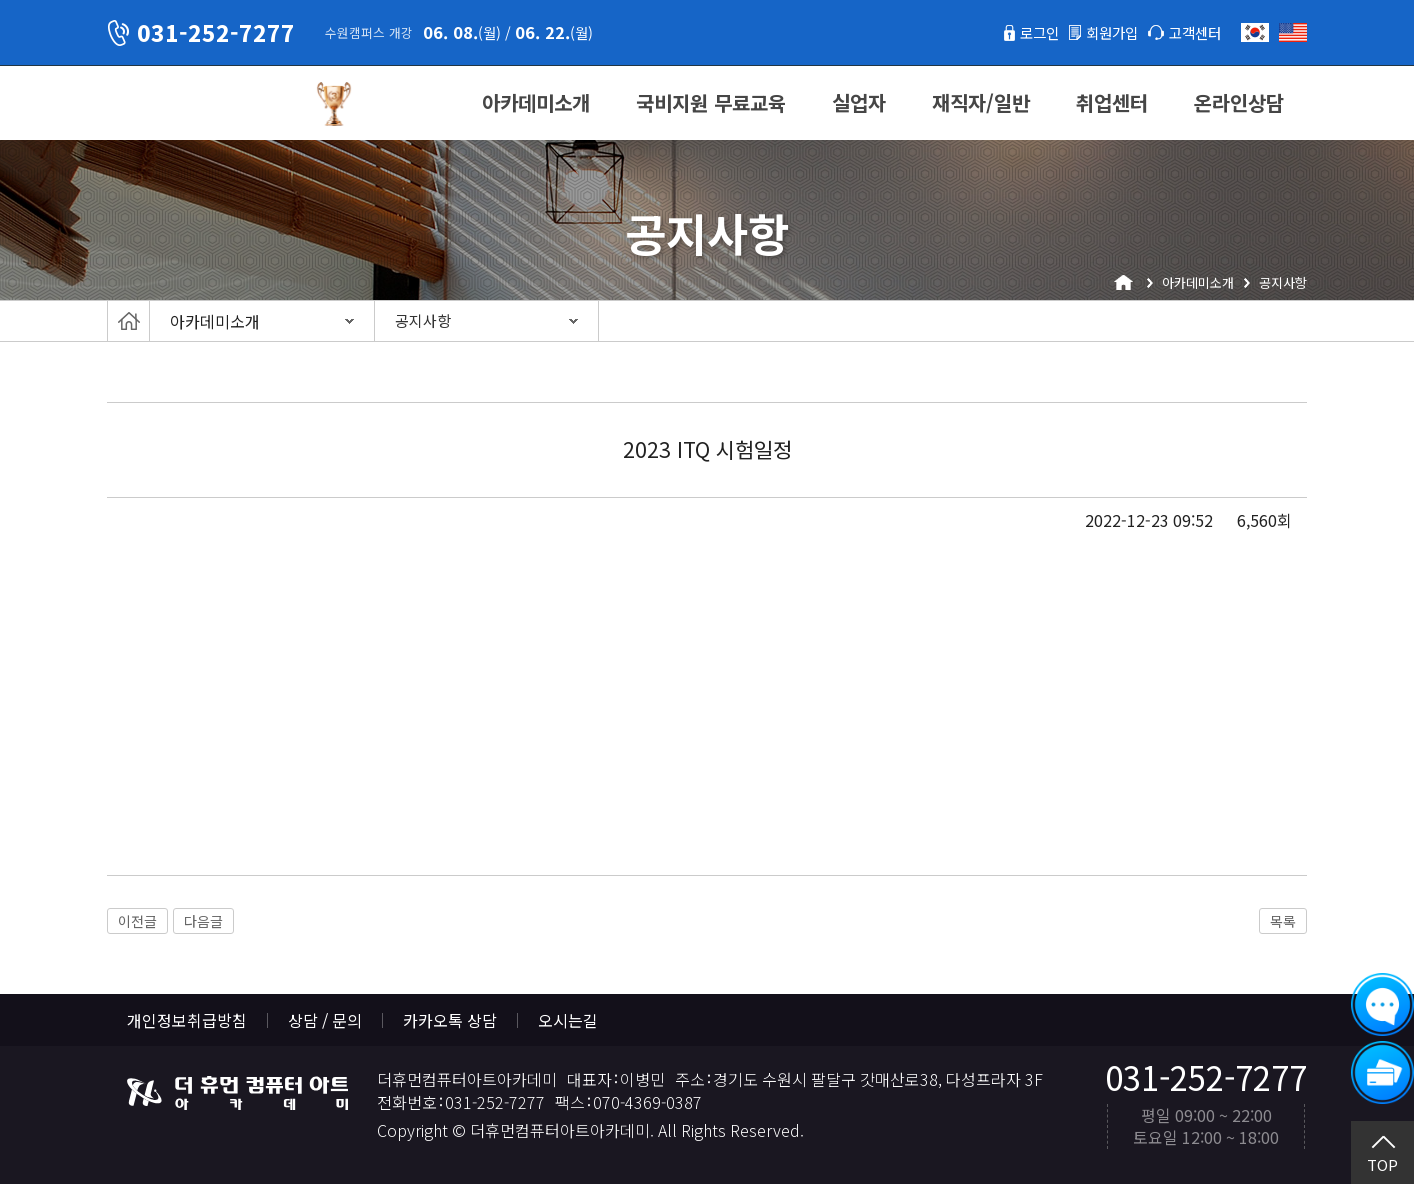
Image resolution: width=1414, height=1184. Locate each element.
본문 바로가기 (0, 0)
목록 (1283, 921)
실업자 (859, 102)
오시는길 (568, 1020)
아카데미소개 (536, 102)
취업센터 (1112, 102)
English (1293, 32)
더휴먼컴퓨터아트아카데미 (202, 104)
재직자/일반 (981, 102)
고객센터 (1191, 32)
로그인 (1020, 32)
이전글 (137, 921)
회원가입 (1100, 32)
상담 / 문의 (325, 1020)
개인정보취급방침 (187, 1020)
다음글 (203, 921)
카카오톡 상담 (450, 1020)
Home (128, 321)
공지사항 (423, 320)
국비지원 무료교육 (711, 102)
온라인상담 (1239, 102)
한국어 (1255, 32)
